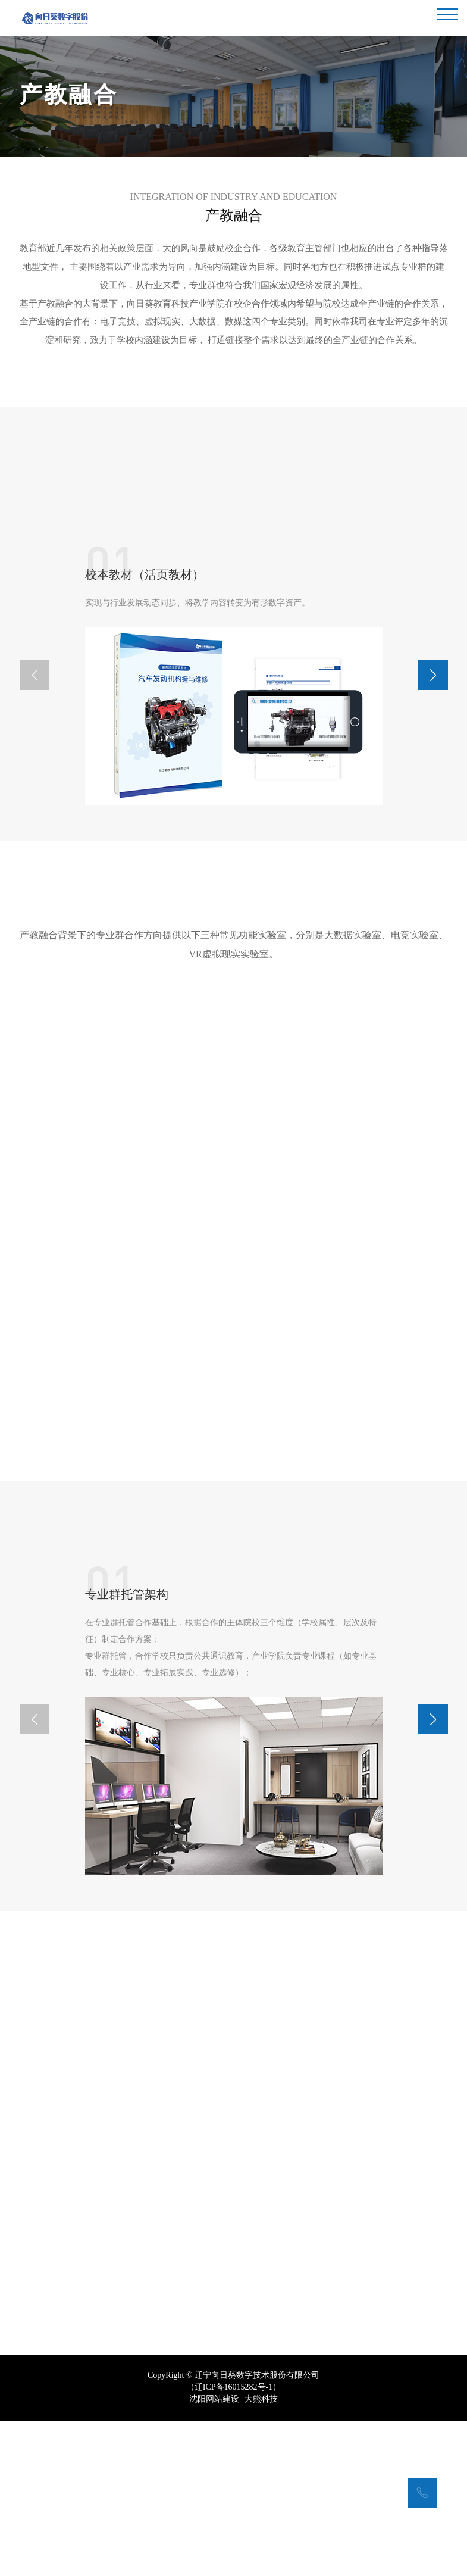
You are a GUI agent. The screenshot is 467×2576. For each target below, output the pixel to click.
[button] (433, 673)
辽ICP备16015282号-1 (233, 2425)
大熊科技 (261, 2437)
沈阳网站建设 (214, 2437)
